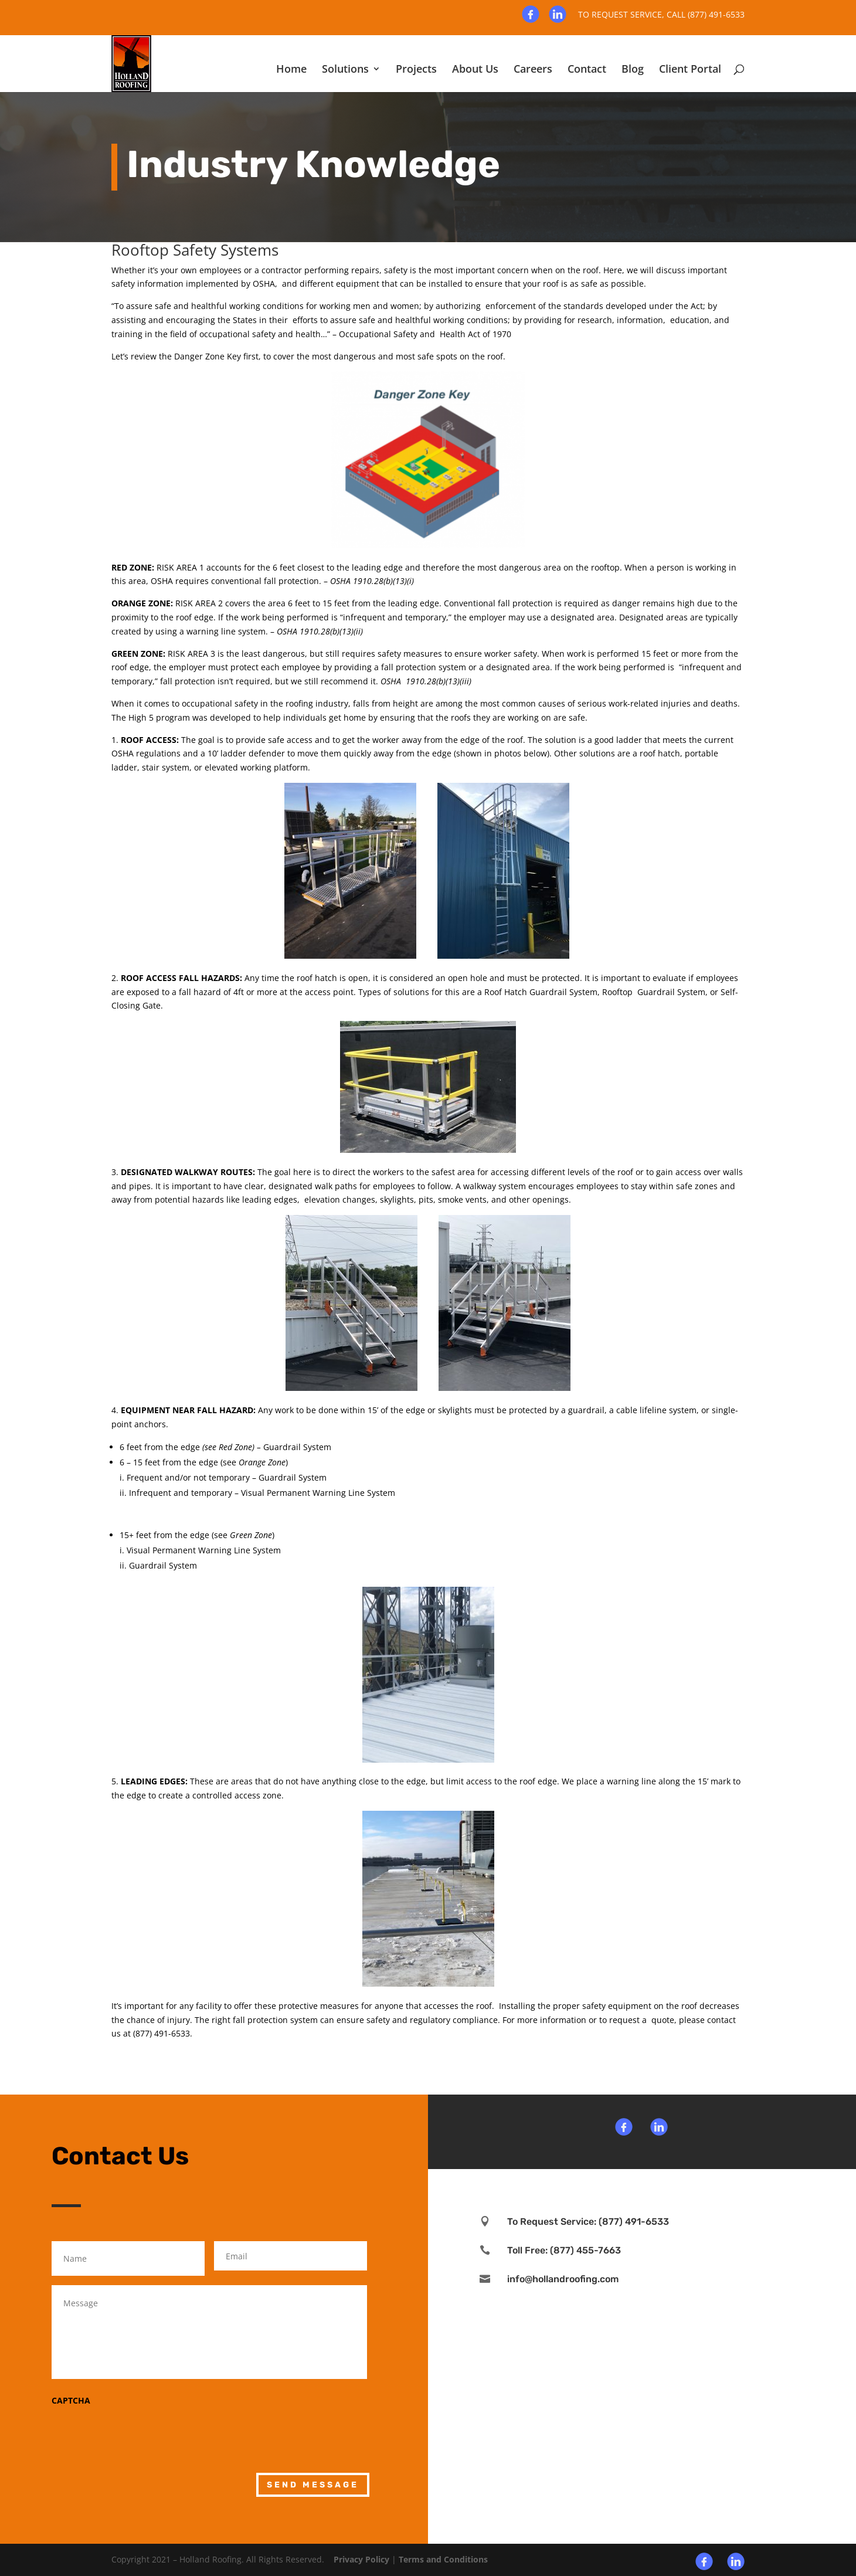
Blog (632, 70)
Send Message (313, 2485)
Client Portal (690, 70)
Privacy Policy (361, 2559)
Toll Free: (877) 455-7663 (564, 2250)
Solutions (345, 70)
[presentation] (141, 2431)
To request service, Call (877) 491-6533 (661, 15)
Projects (416, 70)
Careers (533, 70)
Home (291, 70)
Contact (587, 70)
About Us (475, 70)
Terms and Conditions (443, 2559)
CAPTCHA (71, 2400)
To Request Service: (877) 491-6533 (588, 2221)
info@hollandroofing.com (563, 2279)
